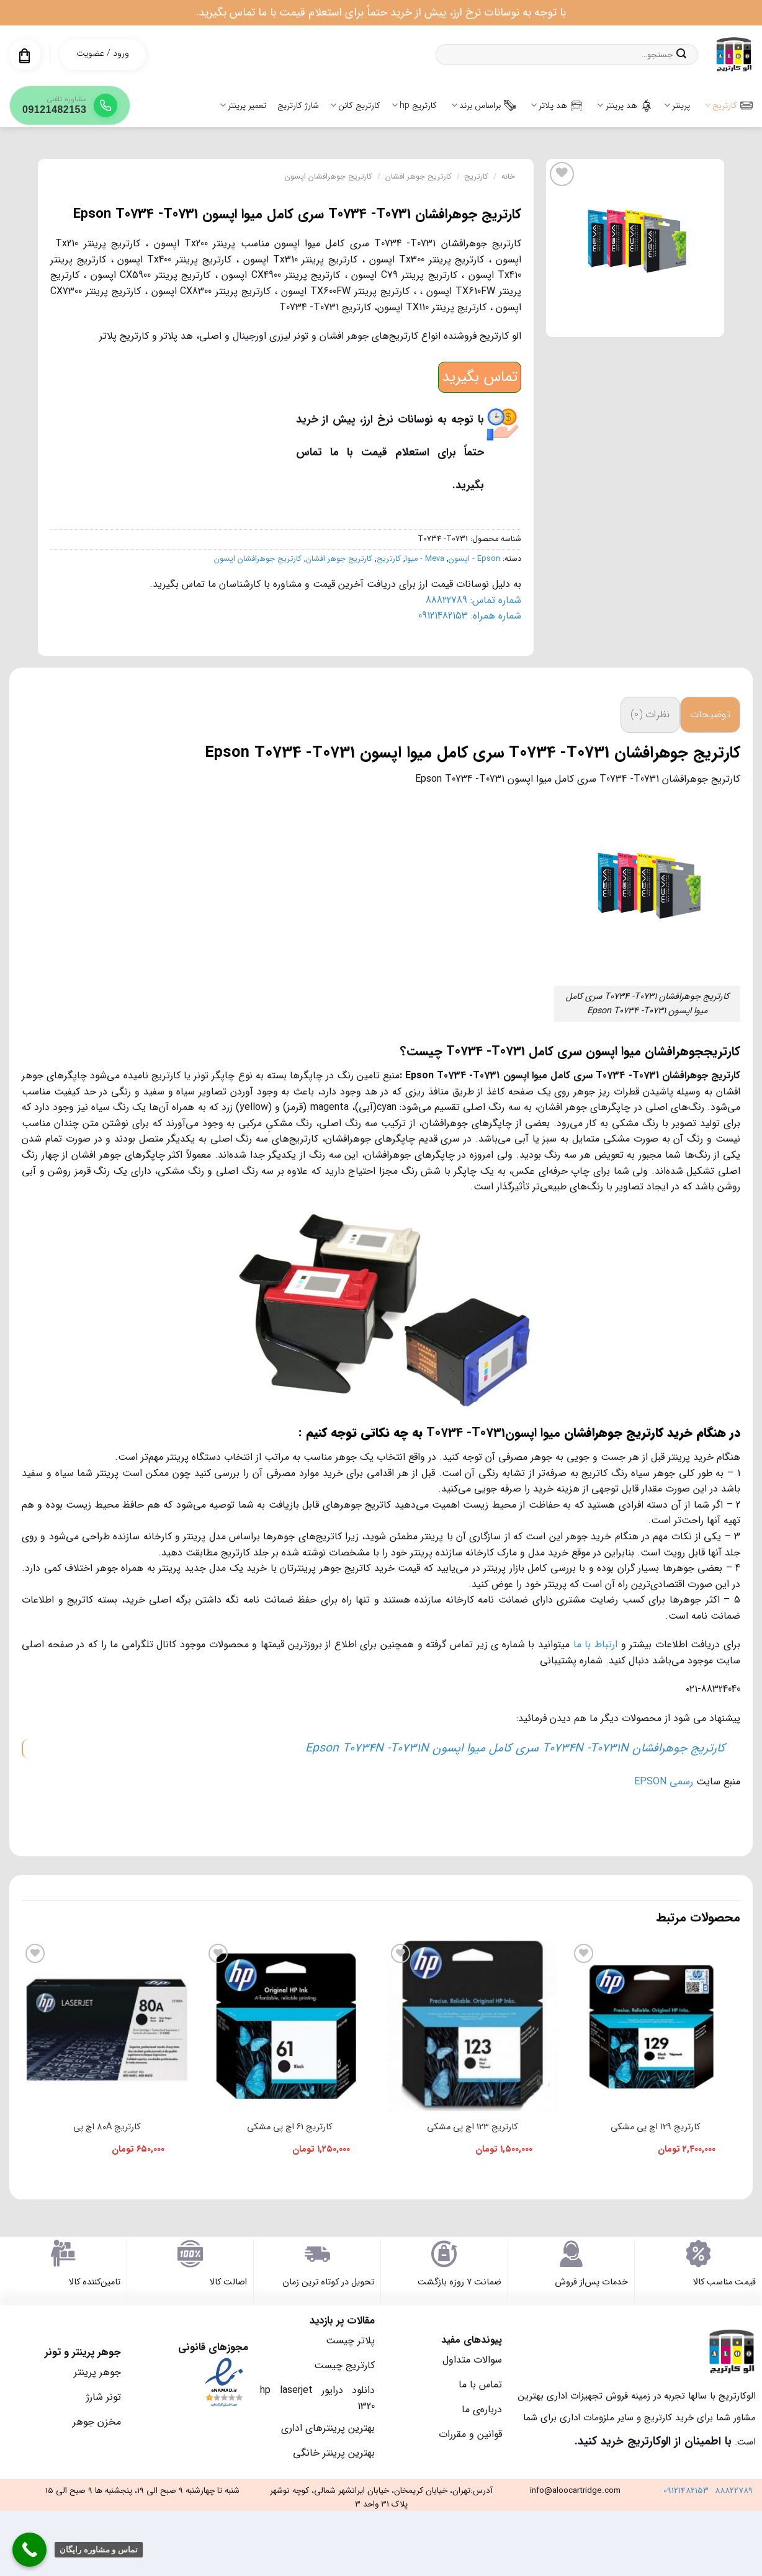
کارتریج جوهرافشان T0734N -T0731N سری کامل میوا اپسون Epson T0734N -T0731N (515, 1748)
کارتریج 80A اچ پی (106, 2127)
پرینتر (677, 105)
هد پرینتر (624, 105)
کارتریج (728, 105)
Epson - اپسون (474, 559)
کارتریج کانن (355, 105)
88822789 (734, 2490)
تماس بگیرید (480, 377)
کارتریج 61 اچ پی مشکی (289, 2127)
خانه (508, 177)
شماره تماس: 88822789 (473, 600)
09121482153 (686, 2490)
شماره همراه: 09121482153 (469, 616)
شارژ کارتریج (298, 105)
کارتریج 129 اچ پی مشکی (655, 2127)
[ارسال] (681, 54)
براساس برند (483, 105)
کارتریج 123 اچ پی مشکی (472, 2127)
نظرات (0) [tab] (650, 714)
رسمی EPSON (663, 1781)
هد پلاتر (557, 105)
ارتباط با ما (595, 1644)
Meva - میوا (424, 559)
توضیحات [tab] (710, 714)
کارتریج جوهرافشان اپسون (328, 177)
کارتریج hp (414, 105)
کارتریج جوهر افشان (418, 177)
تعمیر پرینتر (243, 105)
